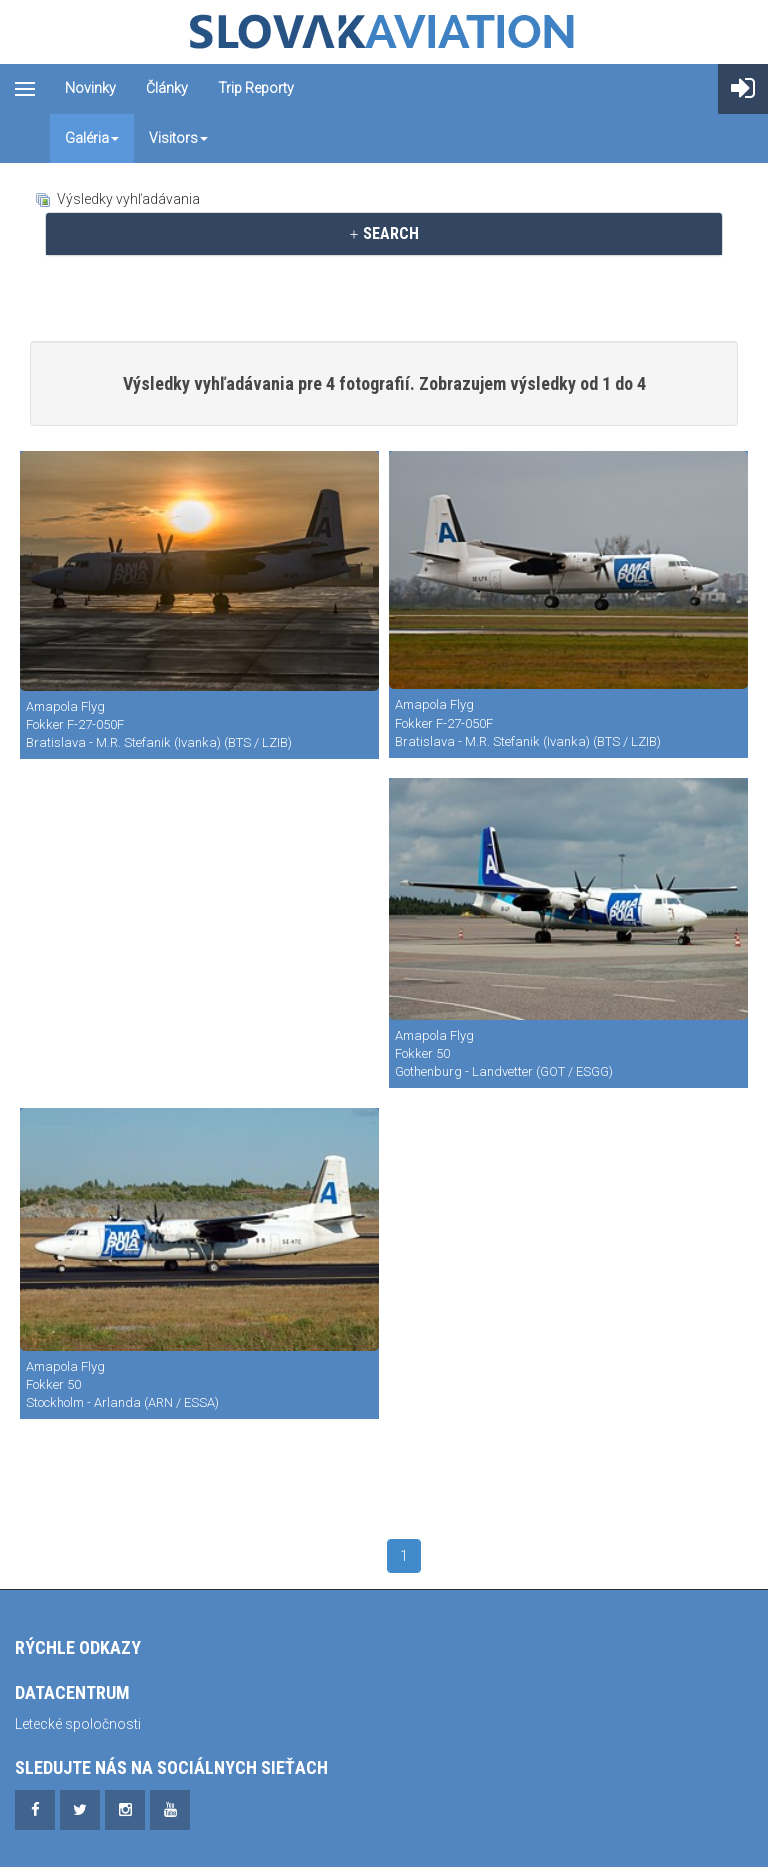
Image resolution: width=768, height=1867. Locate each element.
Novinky (90, 88)
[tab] (384, 234)
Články (167, 88)
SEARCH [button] (383, 233)
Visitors (178, 138)
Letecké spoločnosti (78, 1724)
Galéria (92, 138)
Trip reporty (256, 88)
